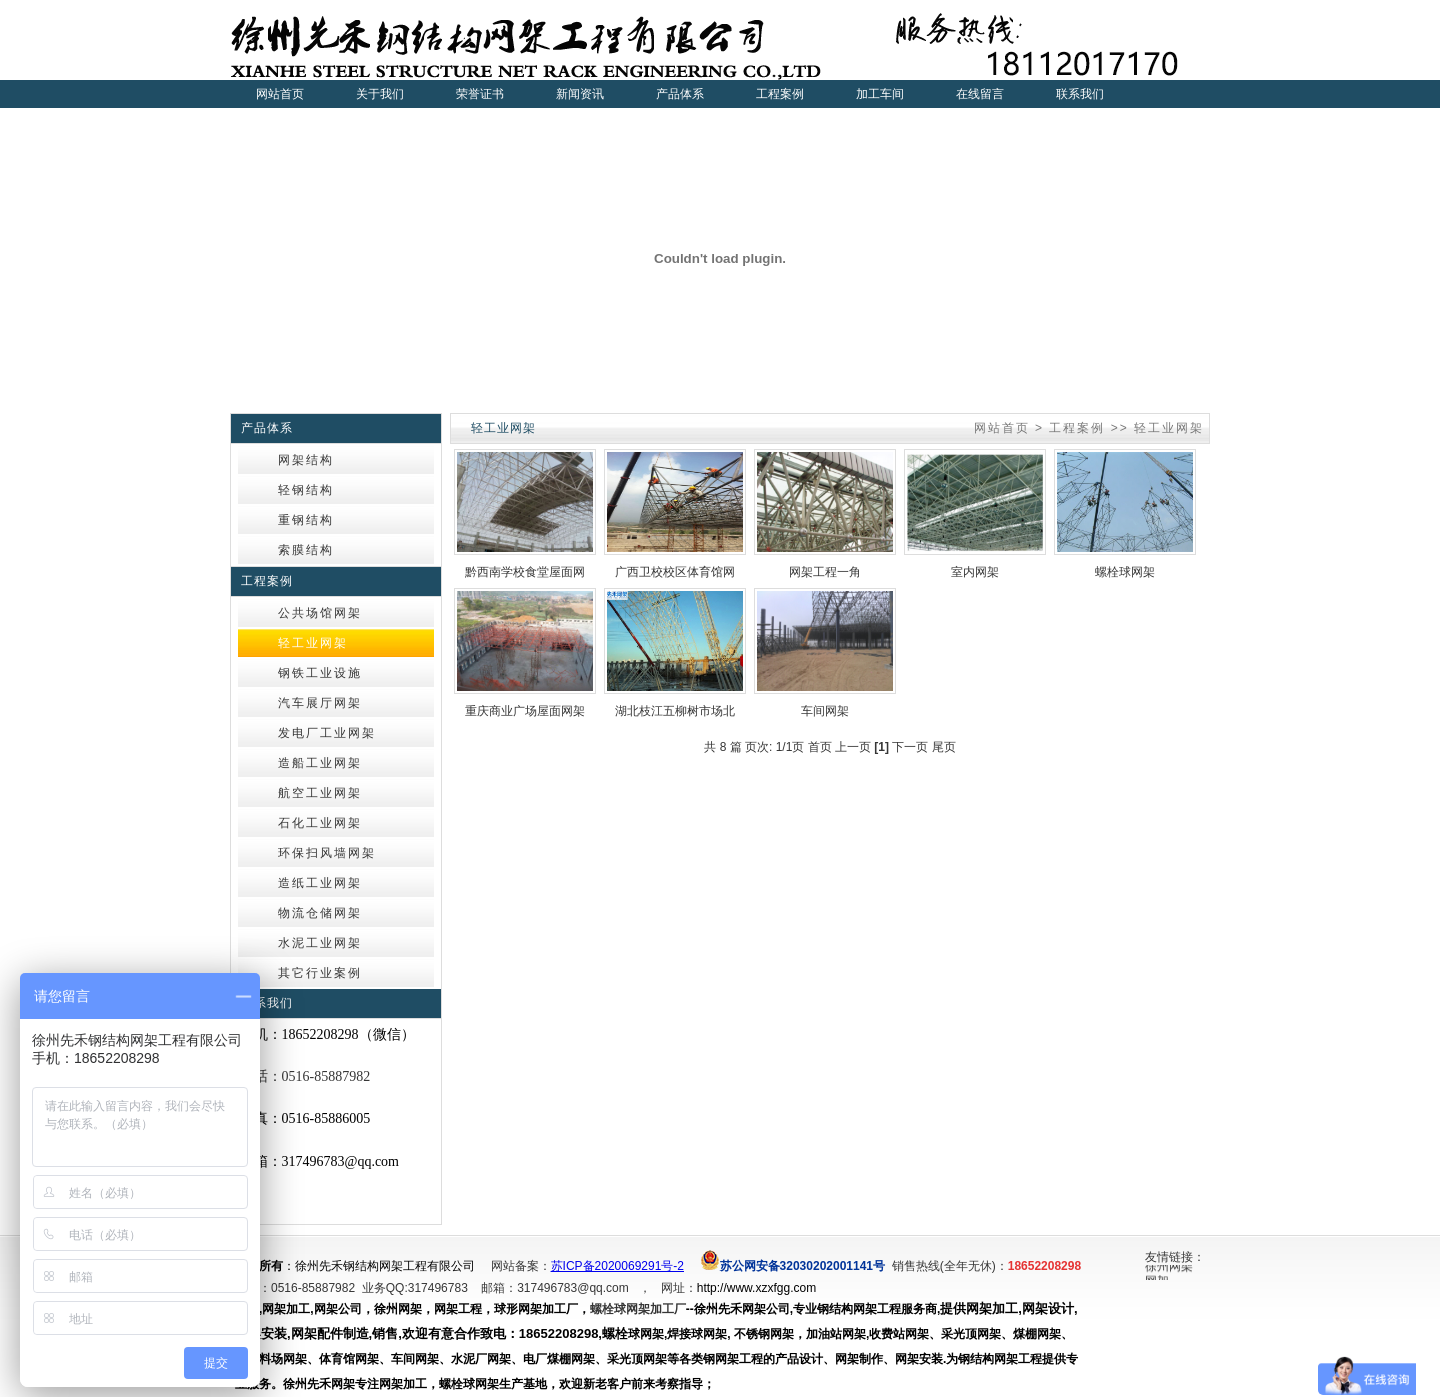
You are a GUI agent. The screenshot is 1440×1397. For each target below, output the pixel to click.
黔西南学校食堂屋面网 (525, 572)
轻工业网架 (1169, 428)
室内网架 (975, 572)
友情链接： (1175, 1257)
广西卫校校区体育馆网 (675, 572)
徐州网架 (1169, 1268)
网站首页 (280, 94)
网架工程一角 (825, 572)
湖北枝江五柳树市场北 (675, 711)
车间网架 (825, 711)
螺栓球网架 (1125, 572)
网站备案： (521, 1266)
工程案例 (1077, 428)
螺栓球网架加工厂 (638, 1309)
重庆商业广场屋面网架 (525, 711)
